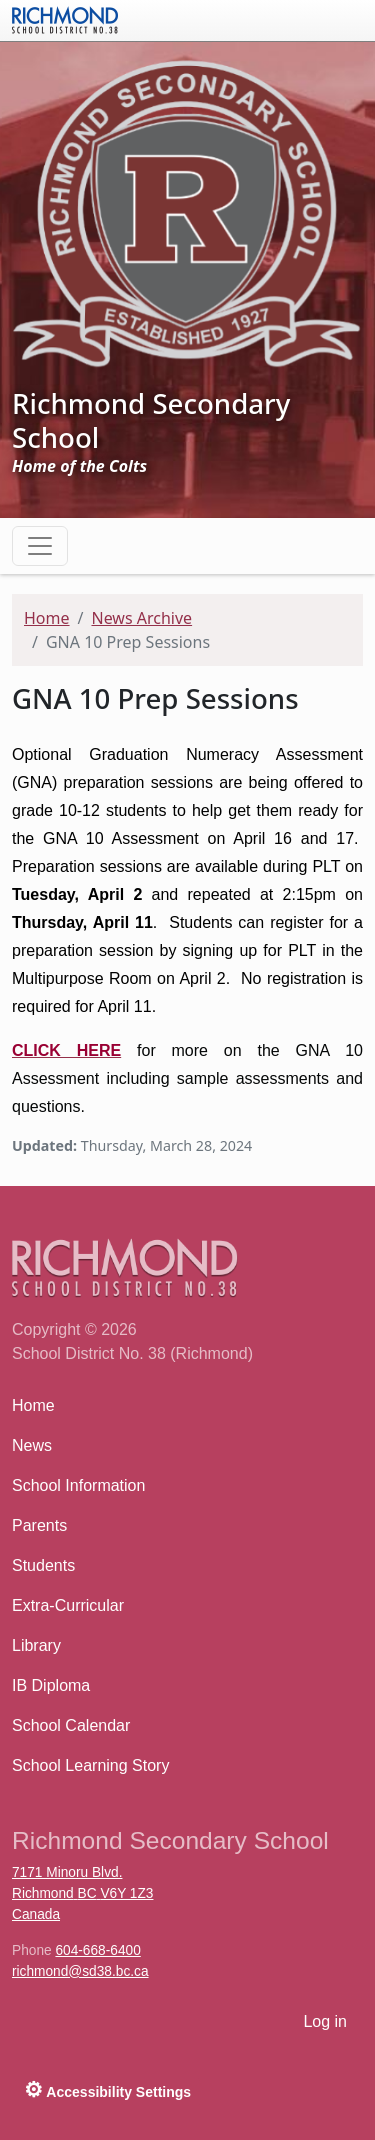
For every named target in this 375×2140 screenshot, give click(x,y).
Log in (325, 2021)
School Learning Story (90, 1765)
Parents (39, 1525)
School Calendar (71, 1725)
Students (43, 1565)
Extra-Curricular (68, 1605)
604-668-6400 (97, 1950)
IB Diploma (51, 1685)
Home (47, 618)
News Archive (141, 618)
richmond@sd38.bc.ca (80, 1971)
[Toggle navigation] (40, 546)
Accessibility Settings (107, 2089)
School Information (78, 1485)
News (32, 1445)
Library (36, 1645)
